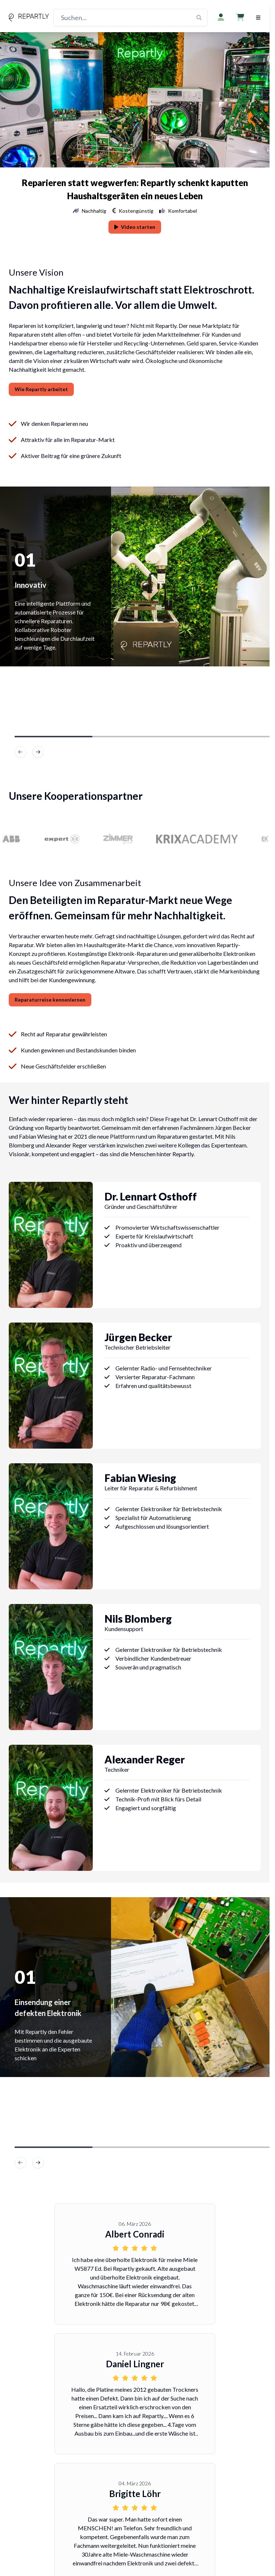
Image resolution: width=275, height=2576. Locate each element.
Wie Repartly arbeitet (41, 389)
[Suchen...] (130, 17)
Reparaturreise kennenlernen (50, 999)
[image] (38, 752)
